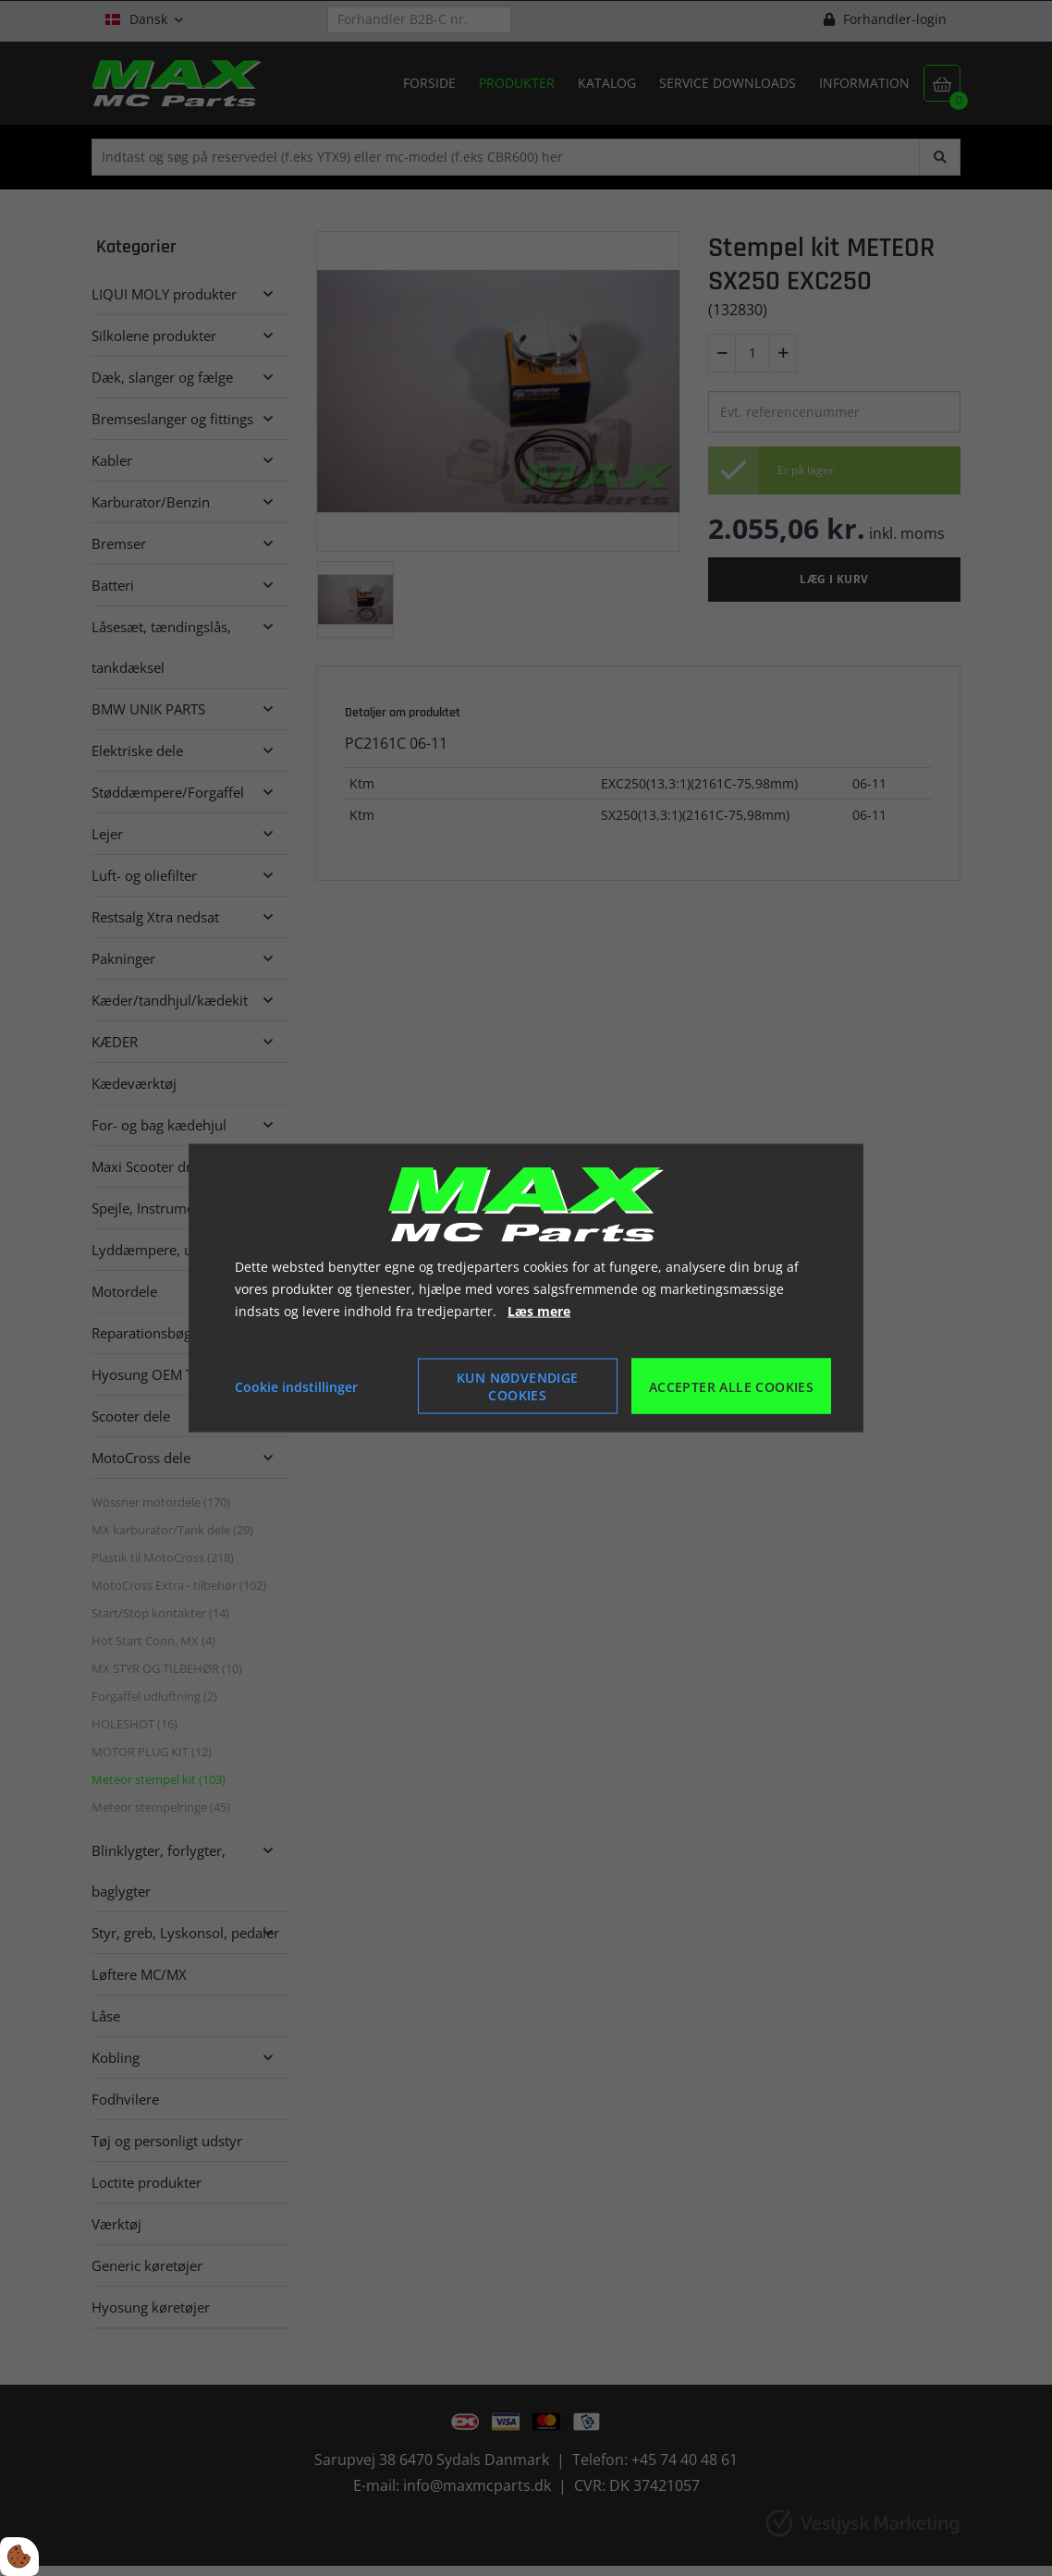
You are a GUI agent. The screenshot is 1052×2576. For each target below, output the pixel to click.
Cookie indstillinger (296, 1386)
